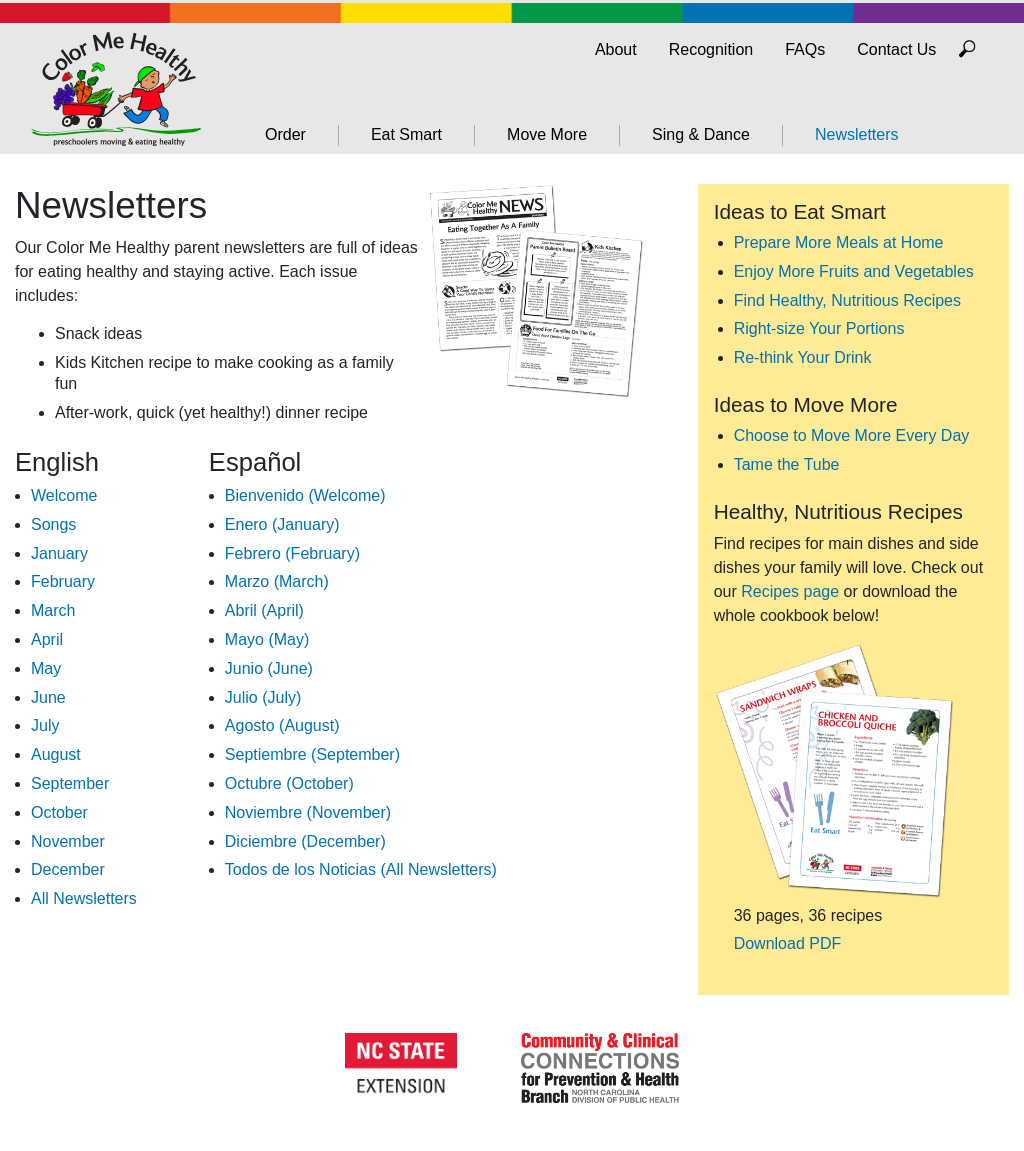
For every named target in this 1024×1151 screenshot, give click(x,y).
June (48, 697)
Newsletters (857, 134)
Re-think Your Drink (803, 357)
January (59, 553)
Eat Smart (406, 134)
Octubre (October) (289, 783)
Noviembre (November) (308, 812)
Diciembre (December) (305, 841)
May (46, 668)
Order (285, 134)
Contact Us (896, 49)
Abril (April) (264, 610)
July (45, 725)
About (616, 49)
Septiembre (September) (312, 754)
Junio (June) (269, 668)
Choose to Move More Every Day (852, 435)
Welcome (64, 495)
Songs (53, 524)
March (53, 610)
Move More (547, 134)
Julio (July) (263, 697)
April (47, 639)
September (70, 783)
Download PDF (788, 943)
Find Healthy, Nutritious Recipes (847, 300)
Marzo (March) (277, 581)
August (56, 754)
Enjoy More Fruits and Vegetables (854, 271)
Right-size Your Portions (819, 328)
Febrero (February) (292, 553)
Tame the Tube (787, 464)
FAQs (805, 49)
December (68, 869)
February (63, 581)
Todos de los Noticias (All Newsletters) (361, 869)
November (68, 841)
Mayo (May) (267, 639)
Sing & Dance (701, 134)
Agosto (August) (282, 725)
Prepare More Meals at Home (839, 242)
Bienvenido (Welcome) (305, 495)
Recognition (711, 49)
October (59, 812)
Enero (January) (282, 524)
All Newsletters (84, 898)
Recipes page (790, 591)
